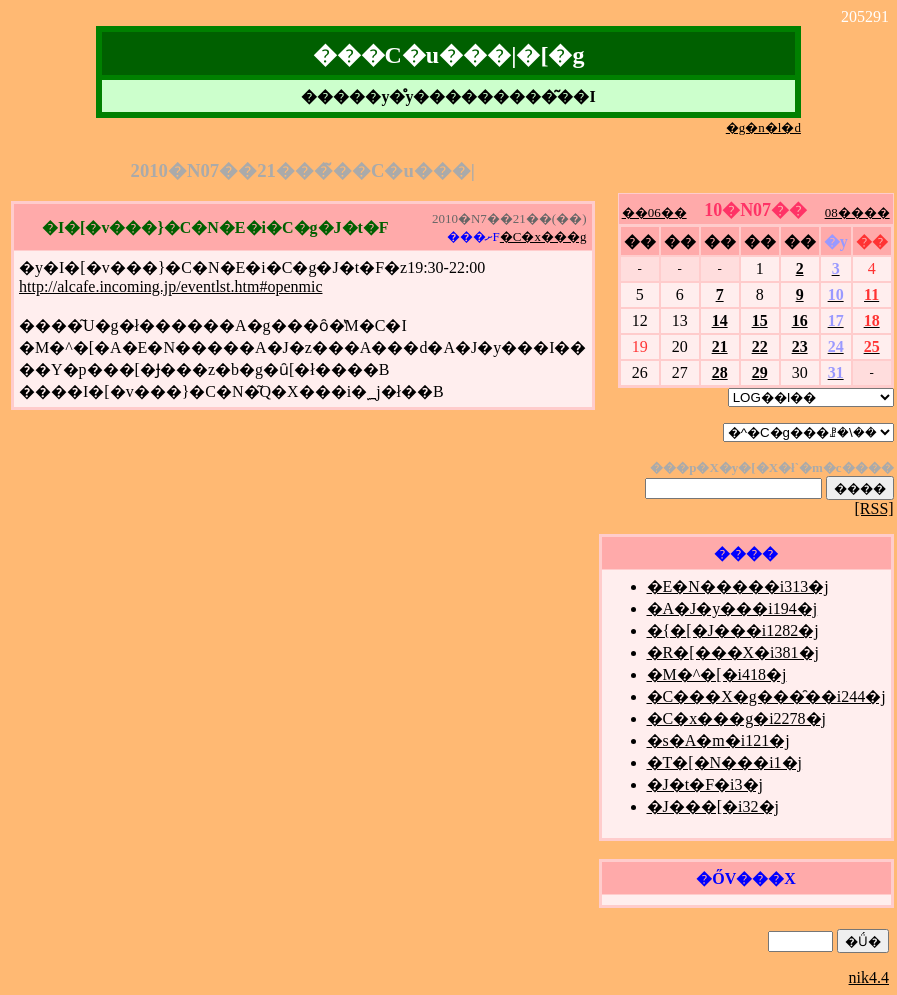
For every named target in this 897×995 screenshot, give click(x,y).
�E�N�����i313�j (738, 586)
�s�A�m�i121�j (718, 740)
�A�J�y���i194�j (732, 608)
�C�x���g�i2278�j (737, 718)
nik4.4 (869, 977)
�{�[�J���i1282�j (733, 630)
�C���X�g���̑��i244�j (766, 696)
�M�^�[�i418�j (717, 674)
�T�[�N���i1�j (725, 762)
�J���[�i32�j (713, 806)
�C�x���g (543, 236)
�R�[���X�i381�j (733, 652)
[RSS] (874, 508)
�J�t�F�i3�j (705, 784)
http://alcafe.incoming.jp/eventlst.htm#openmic (170, 286)
